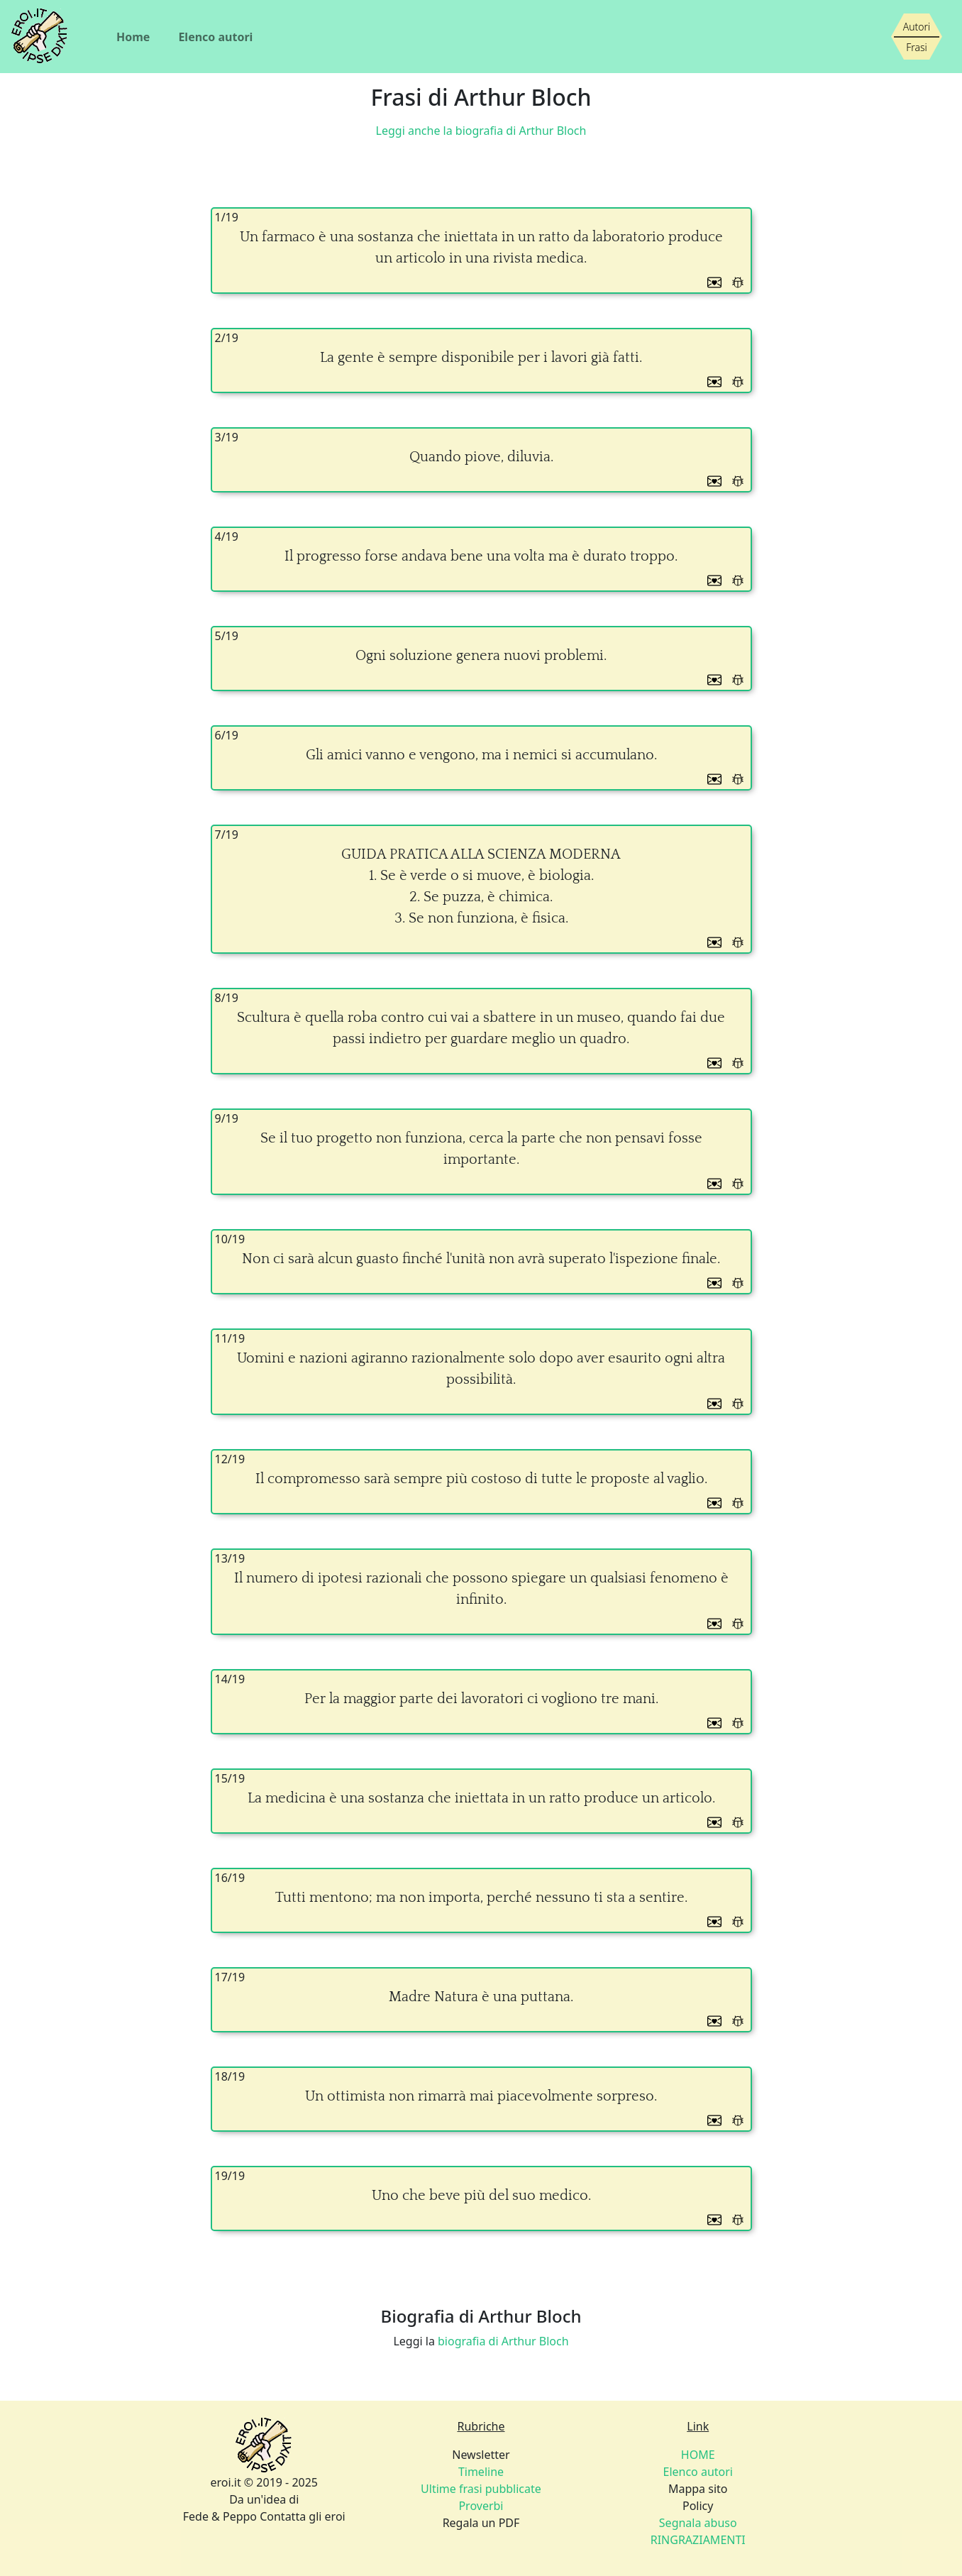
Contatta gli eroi (302, 2516)
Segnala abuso (698, 2523)
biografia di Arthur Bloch (503, 2341)
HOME (698, 2454)
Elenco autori (215, 37)
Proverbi (480, 2506)
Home (133, 37)
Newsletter (480, 2454)
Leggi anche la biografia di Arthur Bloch (481, 130)
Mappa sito (698, 2489)
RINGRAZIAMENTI (698, 2540)
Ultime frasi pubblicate (481, 2489)
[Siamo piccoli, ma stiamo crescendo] (916, 36)
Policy (697, 2506)
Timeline (481, 2471)
